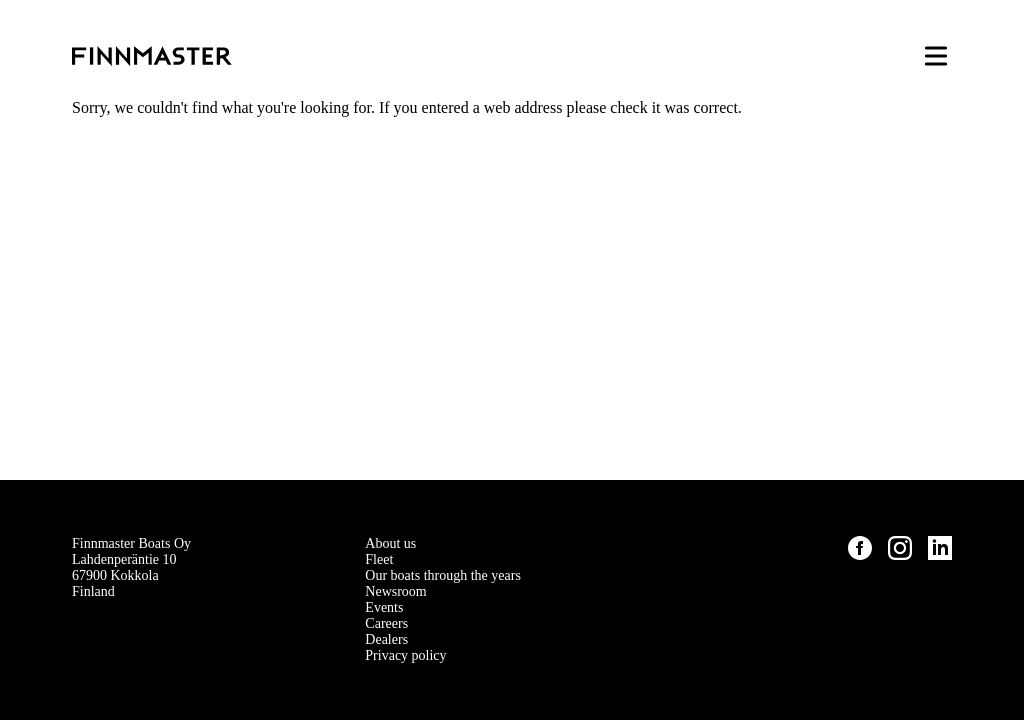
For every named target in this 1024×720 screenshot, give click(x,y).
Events (384, 607)
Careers (386, 623)
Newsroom (395, 591)
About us (390, 543)
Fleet (379, 559)
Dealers (386, 639)
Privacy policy (405, 655)
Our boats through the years (443, 575)
